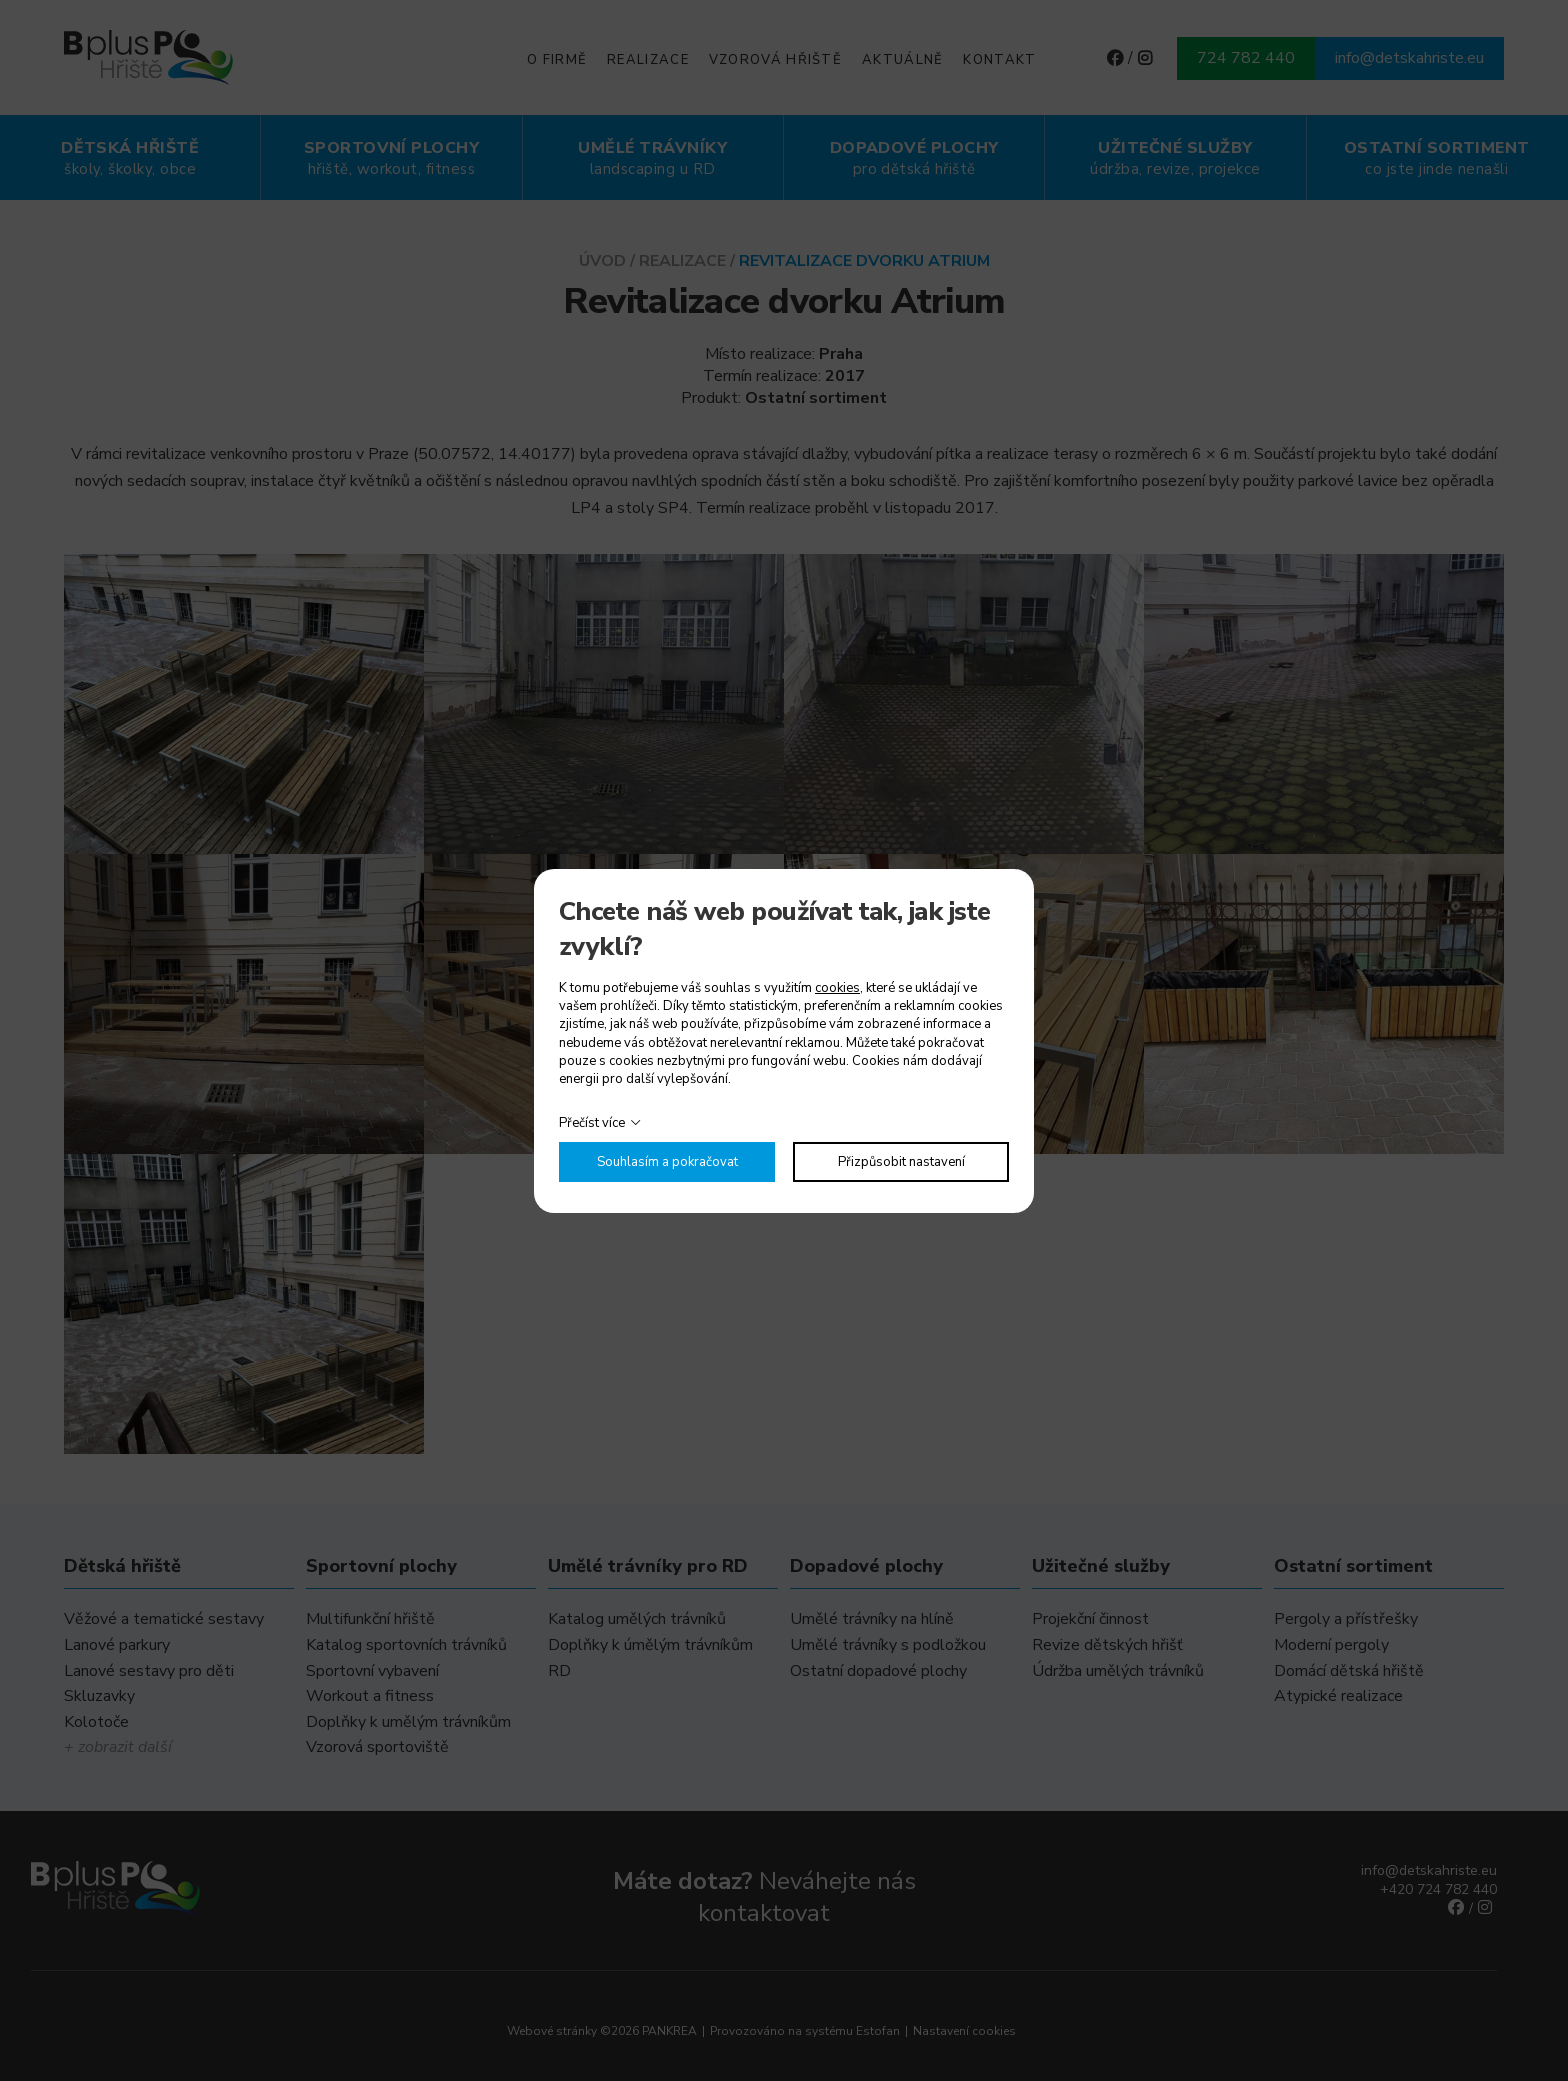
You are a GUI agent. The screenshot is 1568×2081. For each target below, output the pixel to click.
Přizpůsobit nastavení (901, 1162)
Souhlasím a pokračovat (667, 1162)
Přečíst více (592, 1123)
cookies (837, 988)
